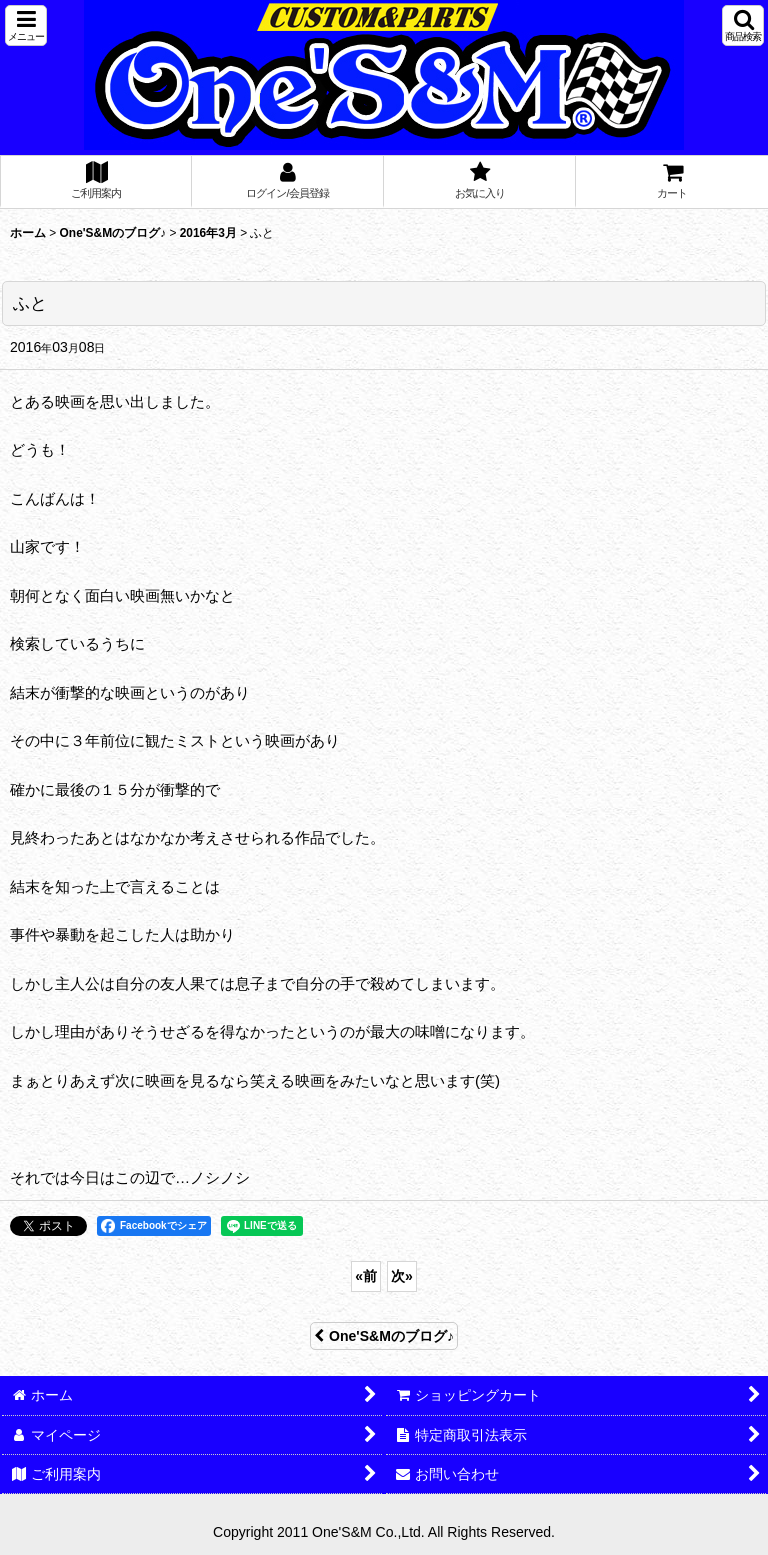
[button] (26, 25)
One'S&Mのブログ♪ (384, 1336)
